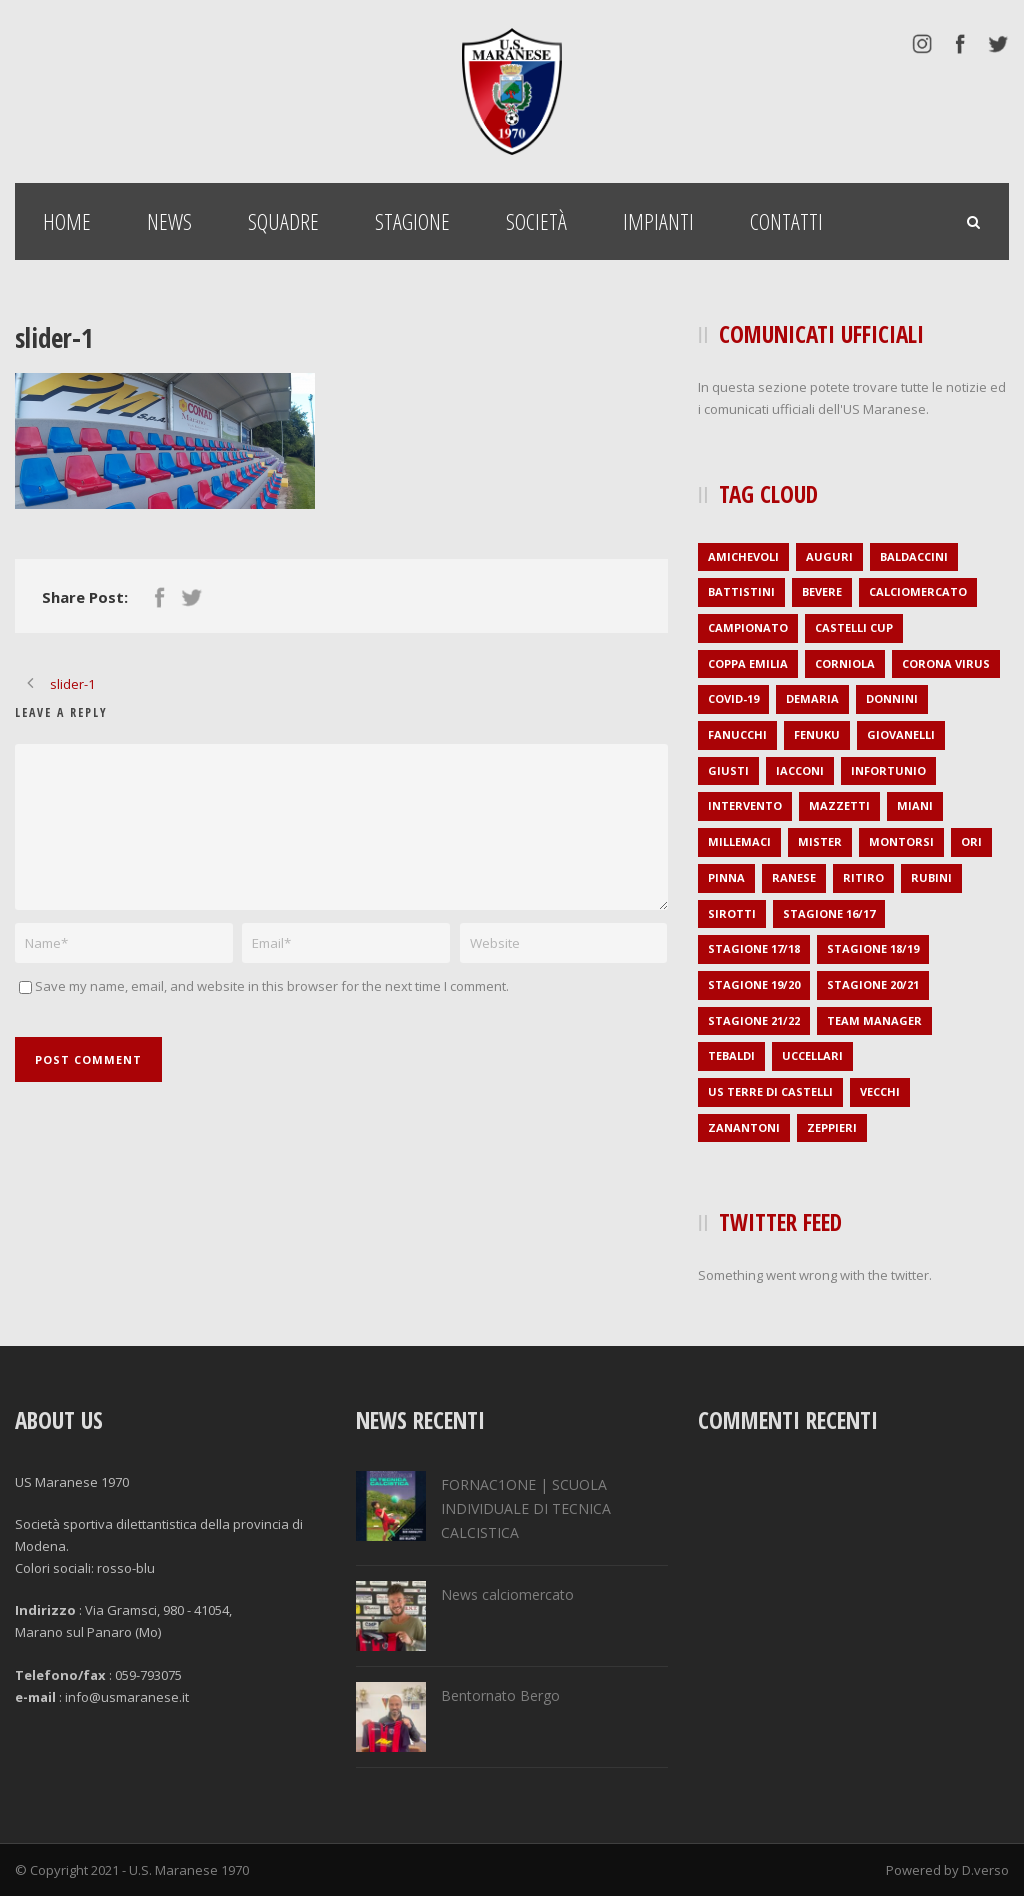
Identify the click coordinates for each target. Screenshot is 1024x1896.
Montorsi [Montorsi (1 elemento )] (901, 841)
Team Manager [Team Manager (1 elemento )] (874, 1020)
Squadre (283, 221)
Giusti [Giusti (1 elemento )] (728, 770)
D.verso (985, 1870)
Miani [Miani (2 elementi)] (915, 805)
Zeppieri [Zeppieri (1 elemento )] (832, 1127)
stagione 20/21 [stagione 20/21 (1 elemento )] (873, 984)
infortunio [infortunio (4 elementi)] (888, 770)
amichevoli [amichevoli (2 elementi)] (743, 556)
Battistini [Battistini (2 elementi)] (741, 591)
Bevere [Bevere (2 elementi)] (822, 591)
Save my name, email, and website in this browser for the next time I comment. (272, 986)
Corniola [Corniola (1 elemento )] (845, 663)
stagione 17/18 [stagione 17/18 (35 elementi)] (754, 948)
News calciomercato (507, 1594)
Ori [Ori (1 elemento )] (971, 841)
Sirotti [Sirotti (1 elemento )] (732, 913)
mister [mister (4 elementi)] (820, 841)
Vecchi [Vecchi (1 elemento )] (880, 1091)
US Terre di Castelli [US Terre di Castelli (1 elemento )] (770, 1091)
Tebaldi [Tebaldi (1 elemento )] (731, 1055)
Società (536, 221)
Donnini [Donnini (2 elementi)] (892, 698)
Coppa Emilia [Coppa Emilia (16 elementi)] (748, 663)
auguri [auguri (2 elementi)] (829, 556)
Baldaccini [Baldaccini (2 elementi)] (914, 556)
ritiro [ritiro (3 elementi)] (863, 877)
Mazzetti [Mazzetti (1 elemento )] (839, 805)
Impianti (658, 221)
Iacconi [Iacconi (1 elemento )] (800, 770)
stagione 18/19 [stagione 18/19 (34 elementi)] (873, 948)
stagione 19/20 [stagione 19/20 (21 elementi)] (754, 984)
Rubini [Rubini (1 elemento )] (931, 877)
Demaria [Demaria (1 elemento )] (812, 698)
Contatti (786, 221)
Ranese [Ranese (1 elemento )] (794, 877)
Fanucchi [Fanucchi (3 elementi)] (737, 734)
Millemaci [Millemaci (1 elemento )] (739, 841)
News (169, 221)
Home (67, 221)
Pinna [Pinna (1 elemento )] (726, 877)
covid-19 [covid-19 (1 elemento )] (733, 698)
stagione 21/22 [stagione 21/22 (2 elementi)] (754, 1020)
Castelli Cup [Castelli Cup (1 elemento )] (854, 627)
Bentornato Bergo (500, 1695)
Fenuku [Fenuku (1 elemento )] (817, 734)
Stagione (412, 221)
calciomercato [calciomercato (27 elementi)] (918, 591)
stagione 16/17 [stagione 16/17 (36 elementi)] (829, 913)
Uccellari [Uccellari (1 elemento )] (812, 1055)
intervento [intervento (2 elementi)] (745, 805)
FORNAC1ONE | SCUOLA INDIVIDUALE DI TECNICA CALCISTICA (526, 1508)
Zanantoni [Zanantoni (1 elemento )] (744, 1127)
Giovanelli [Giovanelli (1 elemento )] (901, 734)
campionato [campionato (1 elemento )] (748, 627)
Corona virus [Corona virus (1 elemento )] (946, 663)
